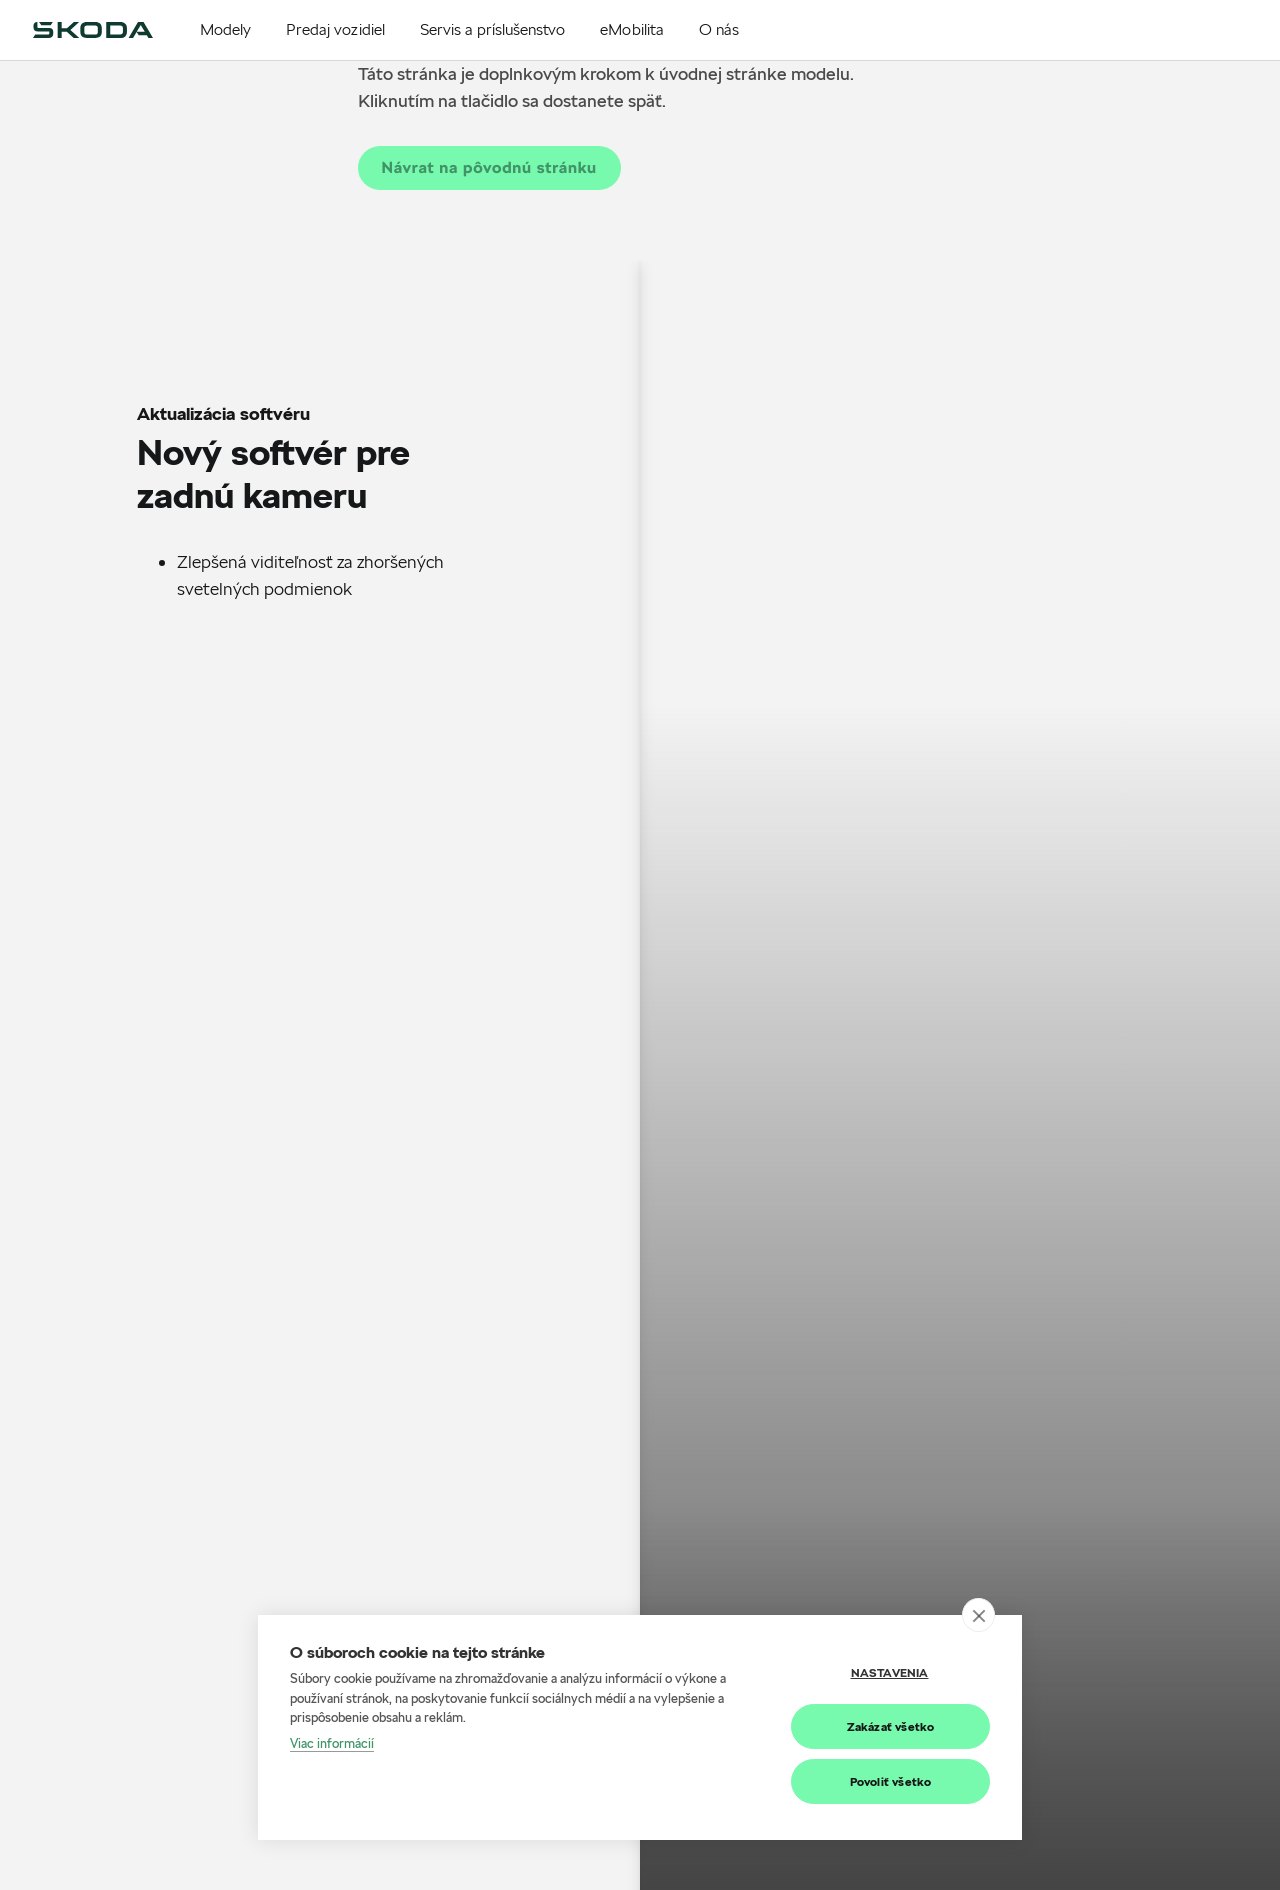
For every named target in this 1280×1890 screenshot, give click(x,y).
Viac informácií (332, 1743)
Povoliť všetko (891, 1781)
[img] (93, 30)
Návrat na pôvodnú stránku (489, 167)
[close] (978, 1615)
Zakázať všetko (891, 1726)
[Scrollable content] (320, 476)
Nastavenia (890, 1672)
